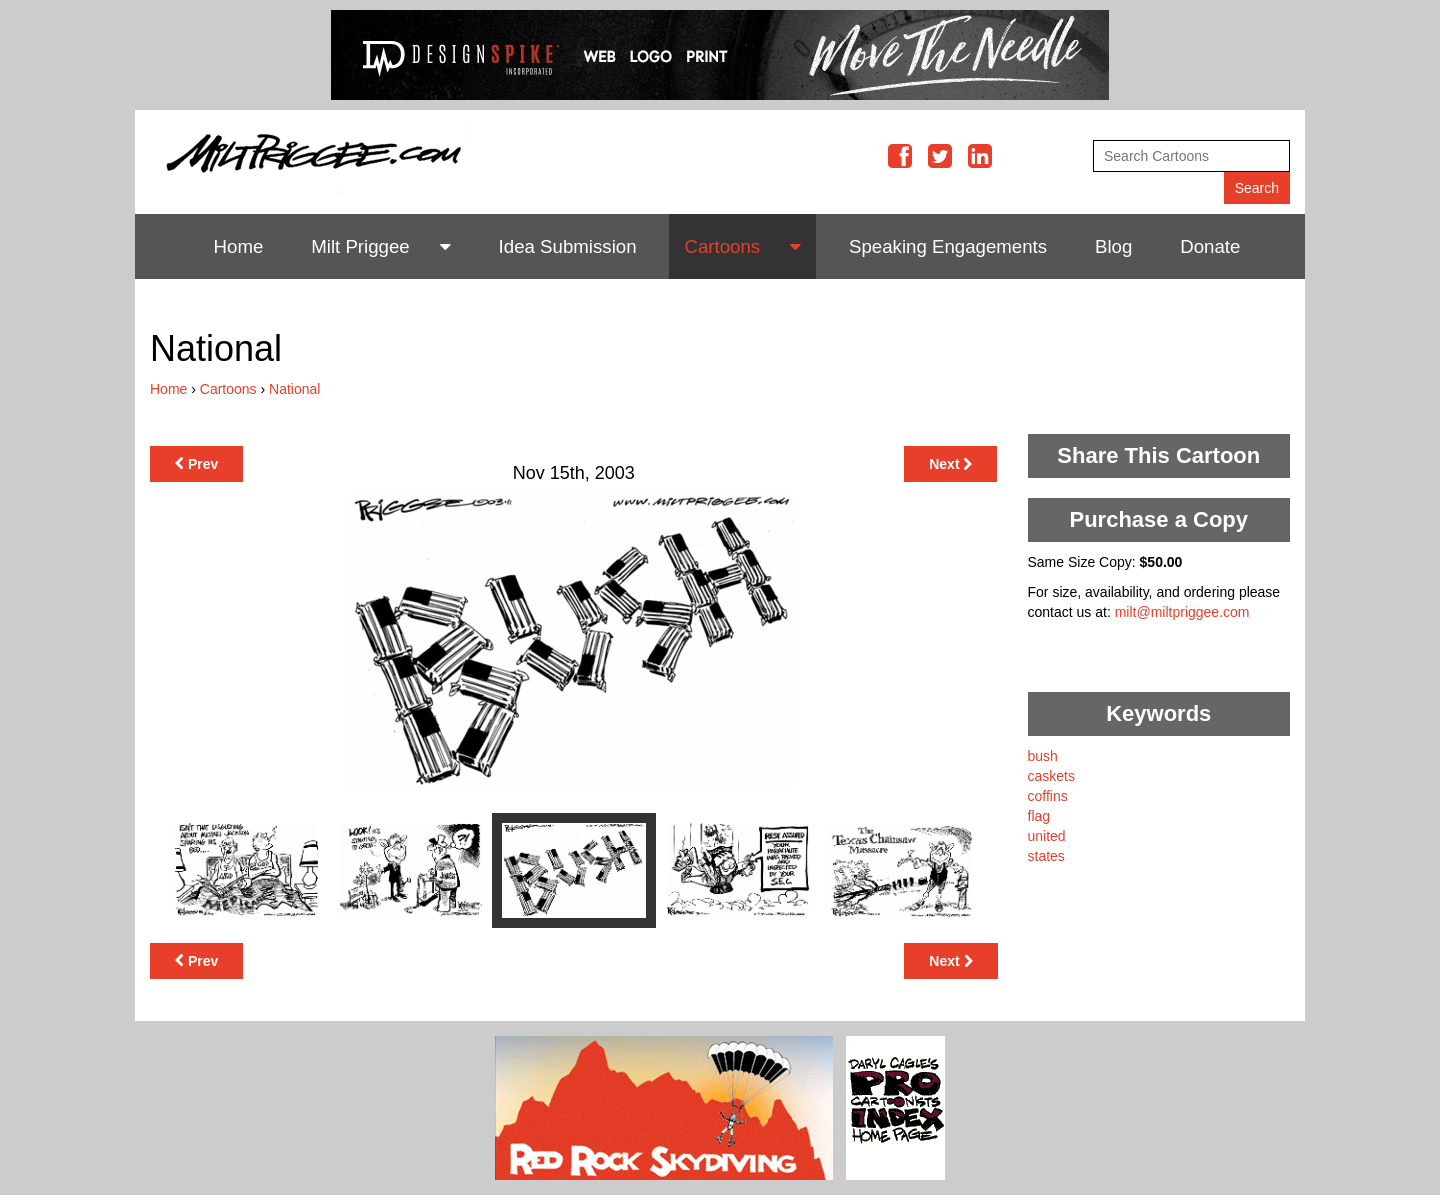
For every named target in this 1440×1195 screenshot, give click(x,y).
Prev (196, 464)
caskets (1051, 776)
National (294, 389)
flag (1039, 816)
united (1047, 836)
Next (950, 464)
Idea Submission (568, 246)
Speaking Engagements (948, 246)
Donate (1210, 246)
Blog (1113, 246)
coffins (1048, 796)
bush (1043, 756)
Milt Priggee (360, 246)
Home (239, 246)
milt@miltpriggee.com (1182, 612)
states (1046, 856)
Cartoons (722, 246)
